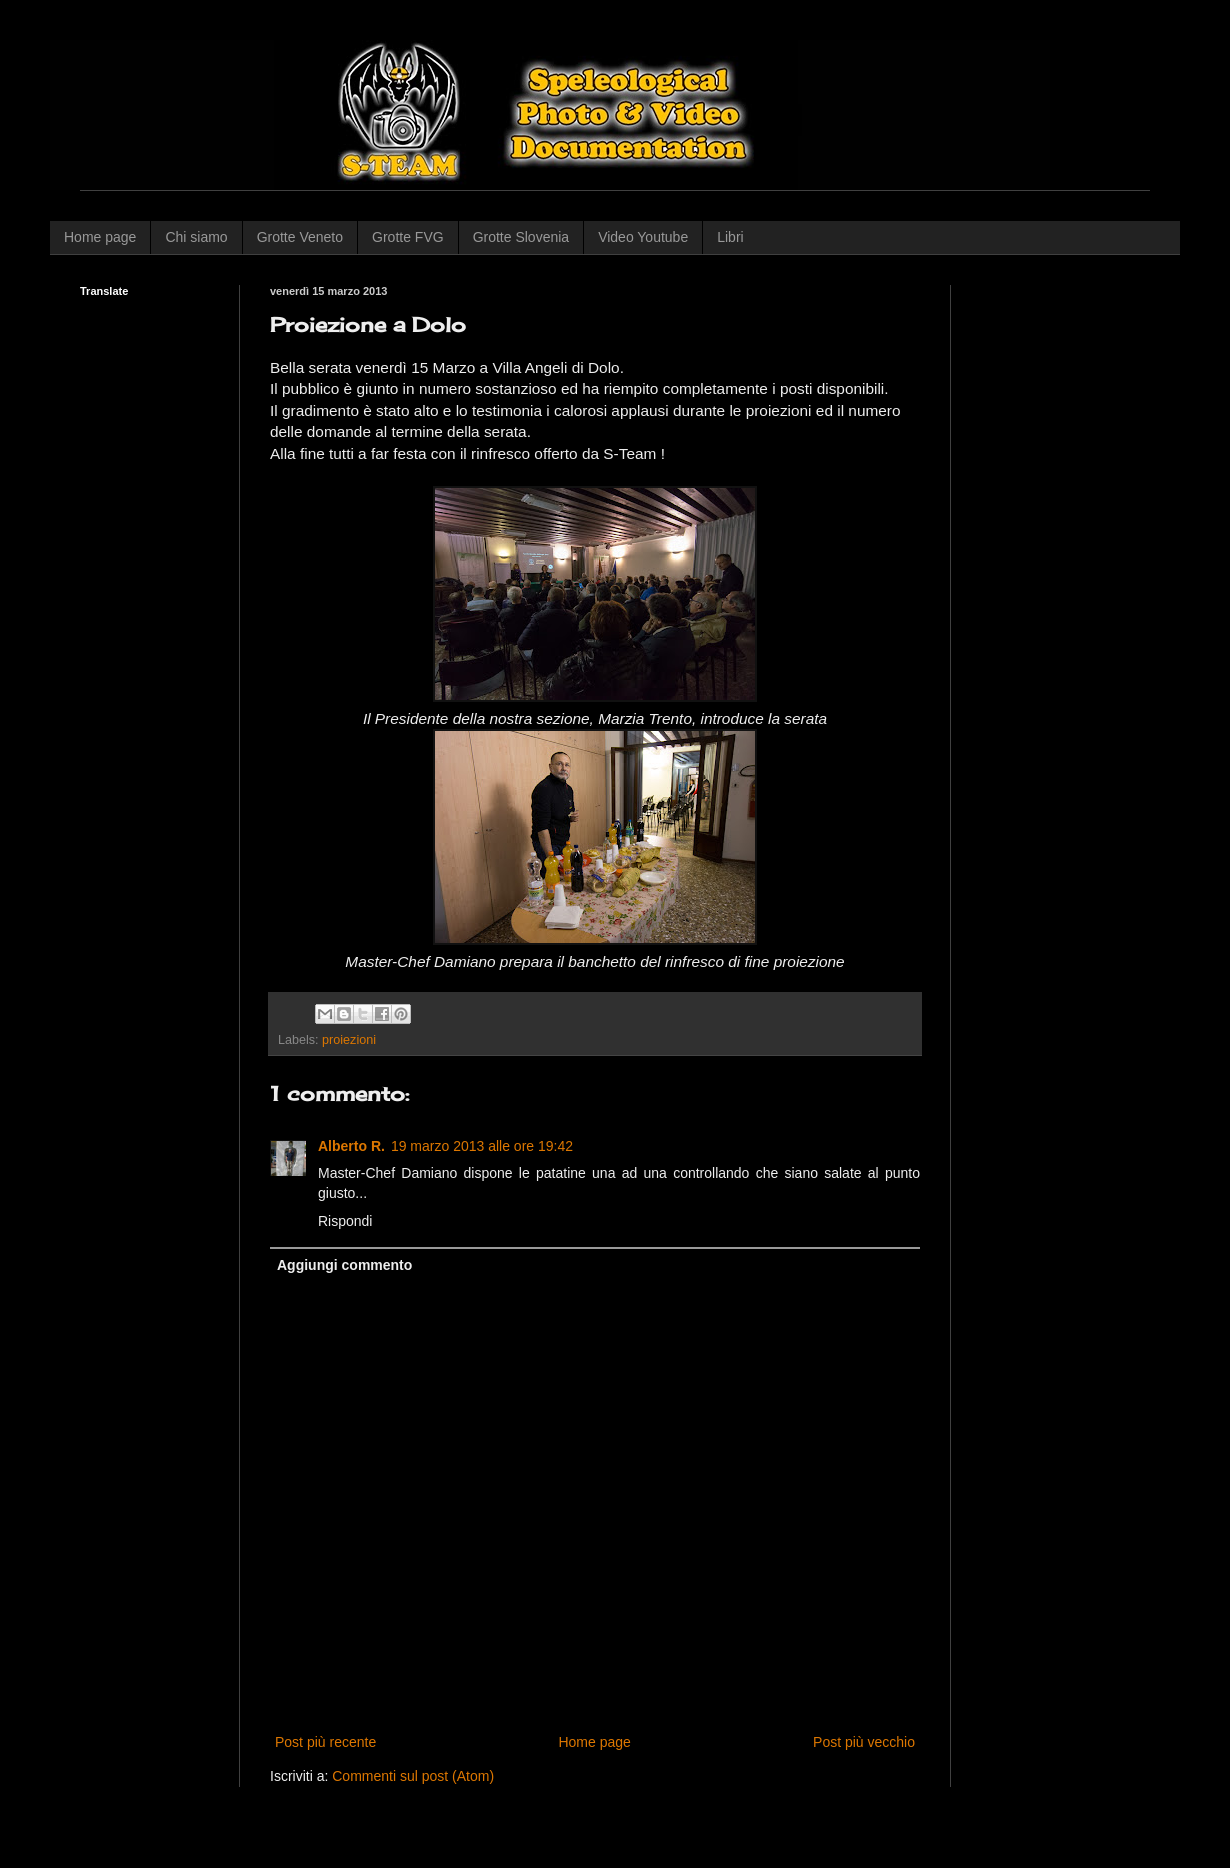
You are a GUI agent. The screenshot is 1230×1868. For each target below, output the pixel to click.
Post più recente (325, 1742)
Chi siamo (196, 237)
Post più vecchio (864, 1742)
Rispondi (345, 1221)
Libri (730, 237)
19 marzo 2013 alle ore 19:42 (482, 1146)
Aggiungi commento (344, 1265)
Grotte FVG (408, 237)
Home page (100, 237)
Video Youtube (643, 237)
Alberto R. (351, 1146)
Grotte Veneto (300, 237)
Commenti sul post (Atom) (413, 1776)
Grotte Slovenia (521, 237)
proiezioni (349, 1040)
